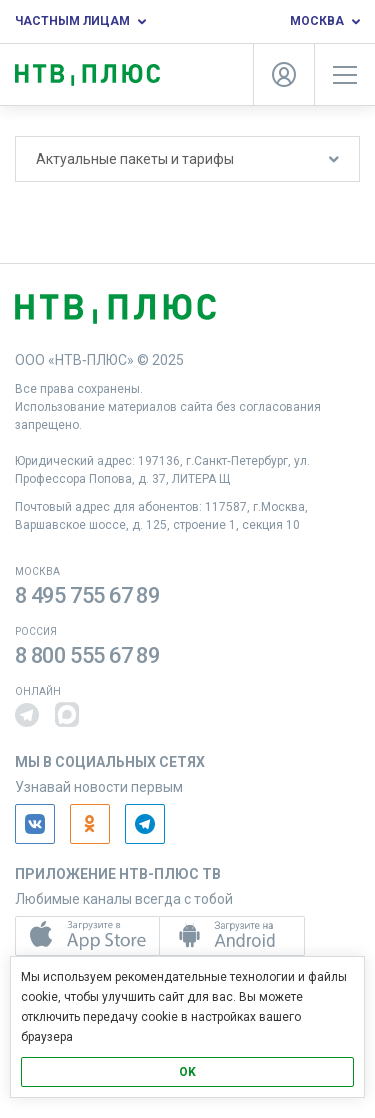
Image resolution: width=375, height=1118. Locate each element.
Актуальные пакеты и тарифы (187, 159)
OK (187, 1072)
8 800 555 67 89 (87, 655)
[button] (27, 715)
